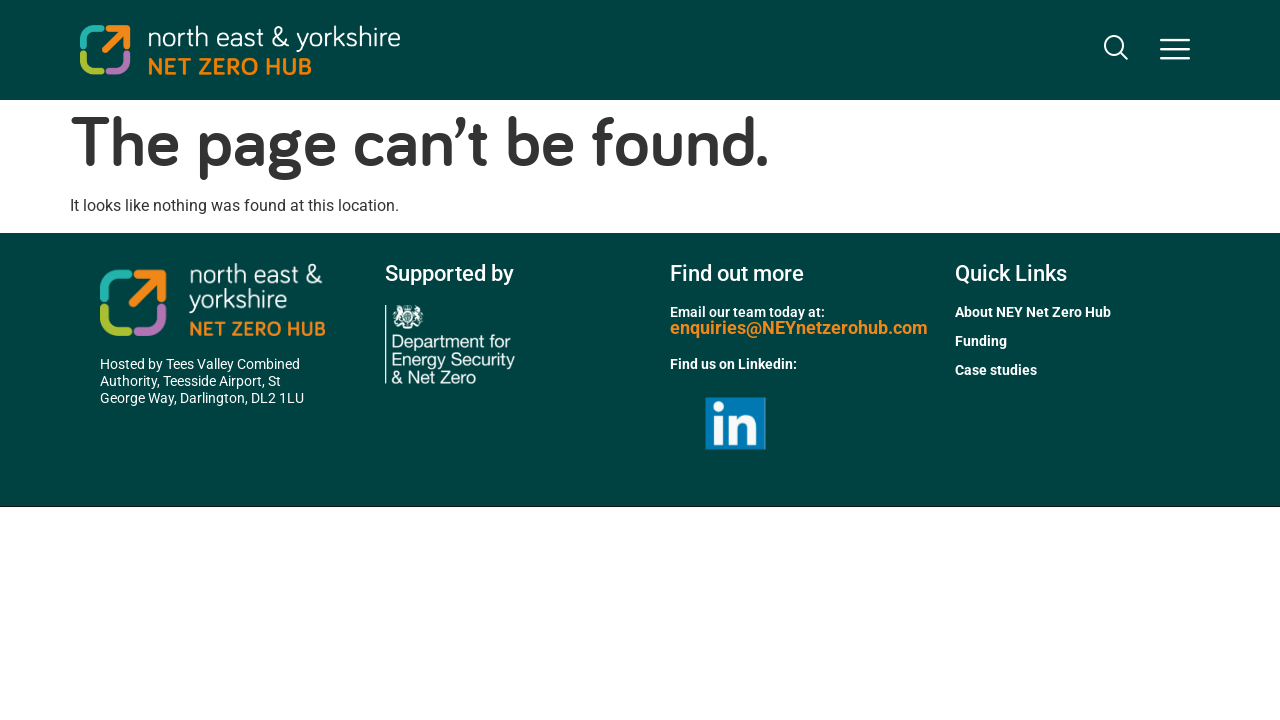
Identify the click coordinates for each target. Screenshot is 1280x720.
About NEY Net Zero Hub (1033, 312)
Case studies (996, 370)
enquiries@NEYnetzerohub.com (799, 327)
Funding (981, 341)
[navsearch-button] (1115, 50)
